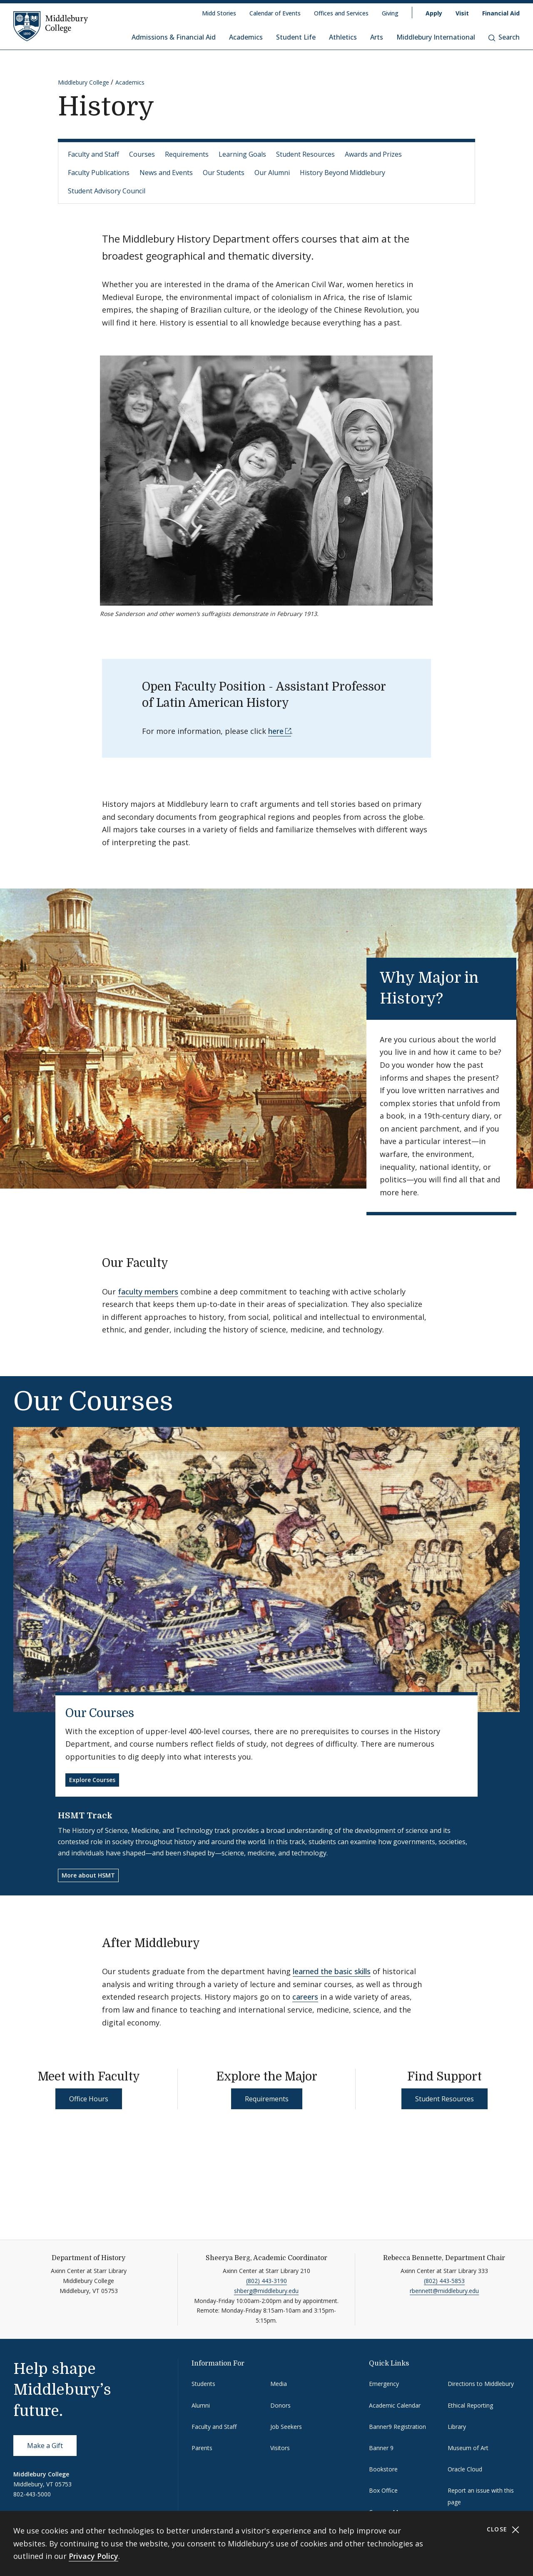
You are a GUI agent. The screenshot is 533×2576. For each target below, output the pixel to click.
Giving (390, 13)
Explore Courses (92, 1780)
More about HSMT (88, 1875)
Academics (246, 37)
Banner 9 (381, 2448)
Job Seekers (286, 2427)
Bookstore (383, 2469)
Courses (142, 154)
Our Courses (99, 1713)
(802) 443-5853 (444, 2281)
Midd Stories (219, 13)
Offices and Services (341, 13)
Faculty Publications (99, 172)
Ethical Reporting (470, 2405)
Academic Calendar (395, 2405)
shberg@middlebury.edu (266, 2291)
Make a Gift (45, 2445)
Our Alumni (272, 172)
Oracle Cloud (465, 2469)
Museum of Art (468, 2448)
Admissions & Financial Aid (174, 37)
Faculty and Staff (93, 154)
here (276, 731)
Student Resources (305, 154)
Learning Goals (242, 154)
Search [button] (504, 37)
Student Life (296, 37)
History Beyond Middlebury (342, 172)
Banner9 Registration (397, 2427)
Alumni (201, 2405)
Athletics (343, 37)
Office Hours (88, 2098)
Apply (434, 13)
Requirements (187, 154)
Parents (202, 2448)
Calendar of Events (275, 13)
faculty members (148, 1292)
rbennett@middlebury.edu (444, 2291)
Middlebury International (435, 37)
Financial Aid (501, 13)
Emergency (384, 2384)
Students (203, 2384)
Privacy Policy (93, 2556)
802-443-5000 (32, 2494)
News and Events (166, 172)
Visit (462, 13)
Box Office (383, 2490)
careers (305, 1997)
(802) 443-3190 (266, 2281)
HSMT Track (85, 1815)
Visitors (280, 2448)
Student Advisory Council (106, 190)
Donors (280, 2405)
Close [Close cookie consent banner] (503, 2529)
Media (278, 2384)
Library (457, 2427)
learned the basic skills (332, 1971)
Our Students (223, 172)
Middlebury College (83, 82)
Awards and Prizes (373, 154)
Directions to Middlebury (481, 2384)
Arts (376, 37)
